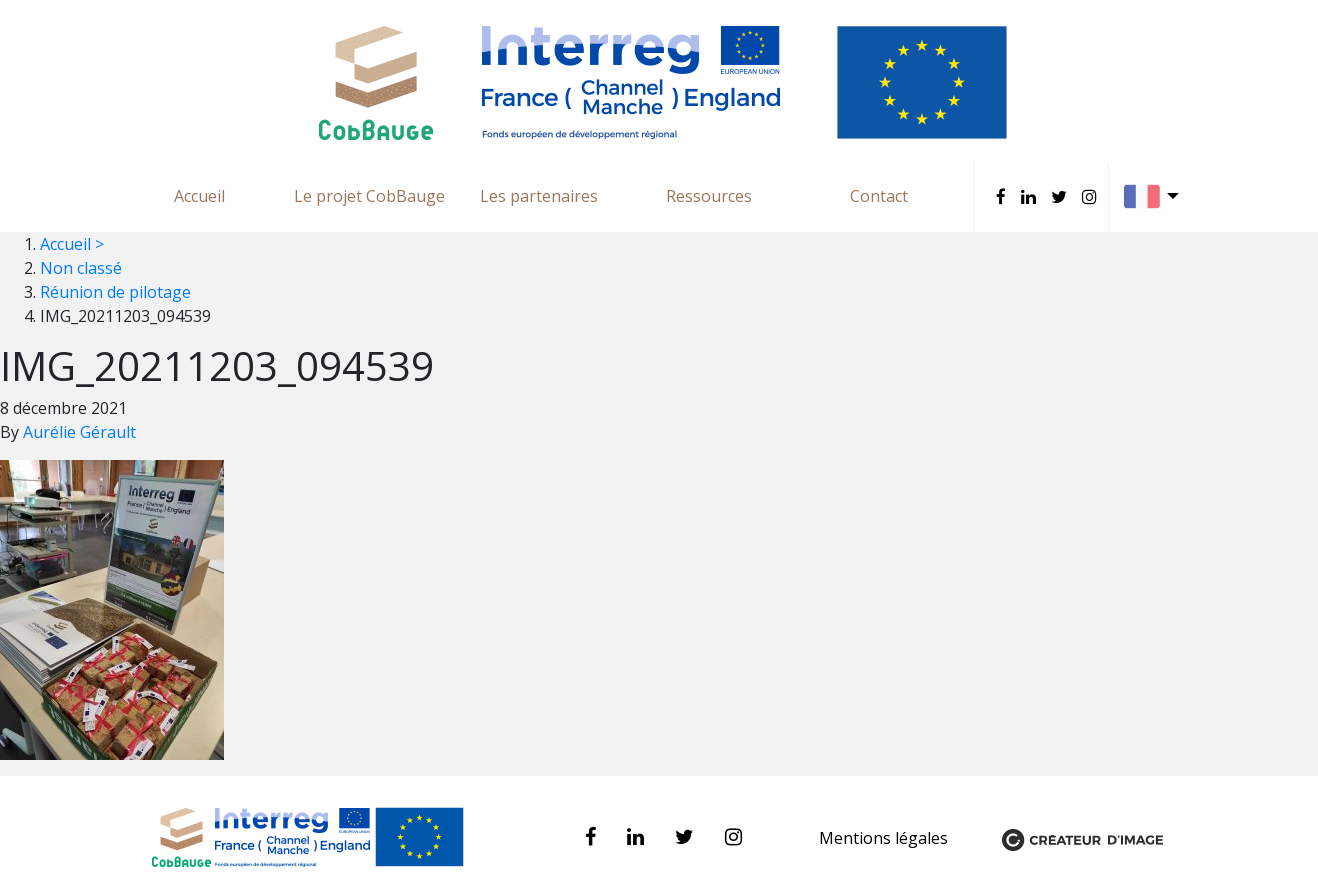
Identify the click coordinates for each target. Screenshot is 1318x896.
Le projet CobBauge (369, 196)
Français (1156, 196)
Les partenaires (539, 196)
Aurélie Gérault (79, 432)
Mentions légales (885, 838)
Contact (879, 196)
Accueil (199, 196)
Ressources (709, 196)
